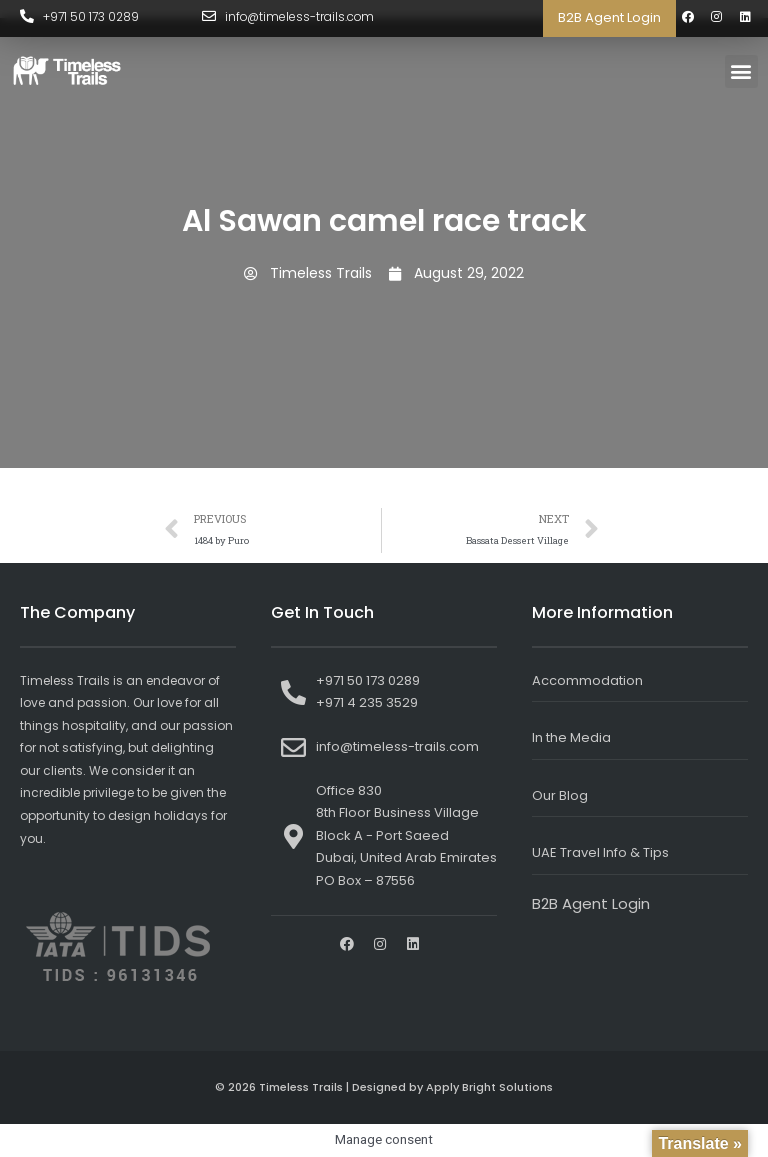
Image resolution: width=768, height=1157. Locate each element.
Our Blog (560, 795)
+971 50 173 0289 (91, 16)
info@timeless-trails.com (300, 16)
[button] (741, 71)
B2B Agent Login (609, 17)
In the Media (571, 737)
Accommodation (587, 680)
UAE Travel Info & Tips (600, 852)
